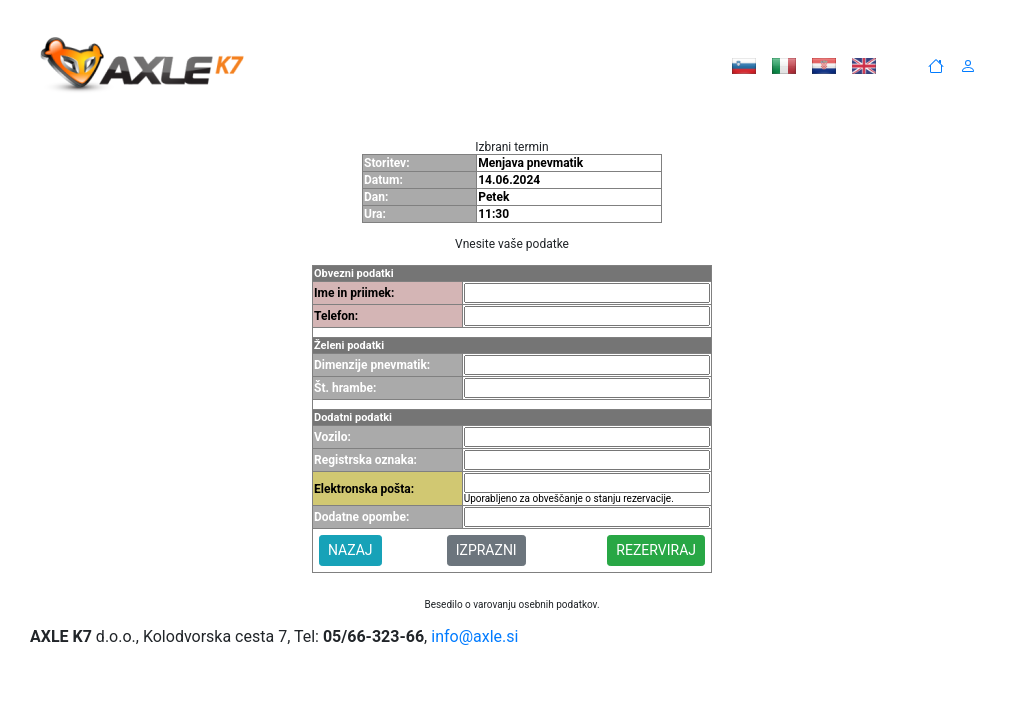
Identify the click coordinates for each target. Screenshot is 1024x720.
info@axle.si (474, 636)
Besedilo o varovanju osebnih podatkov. (511, 604)
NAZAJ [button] (350, 550)
